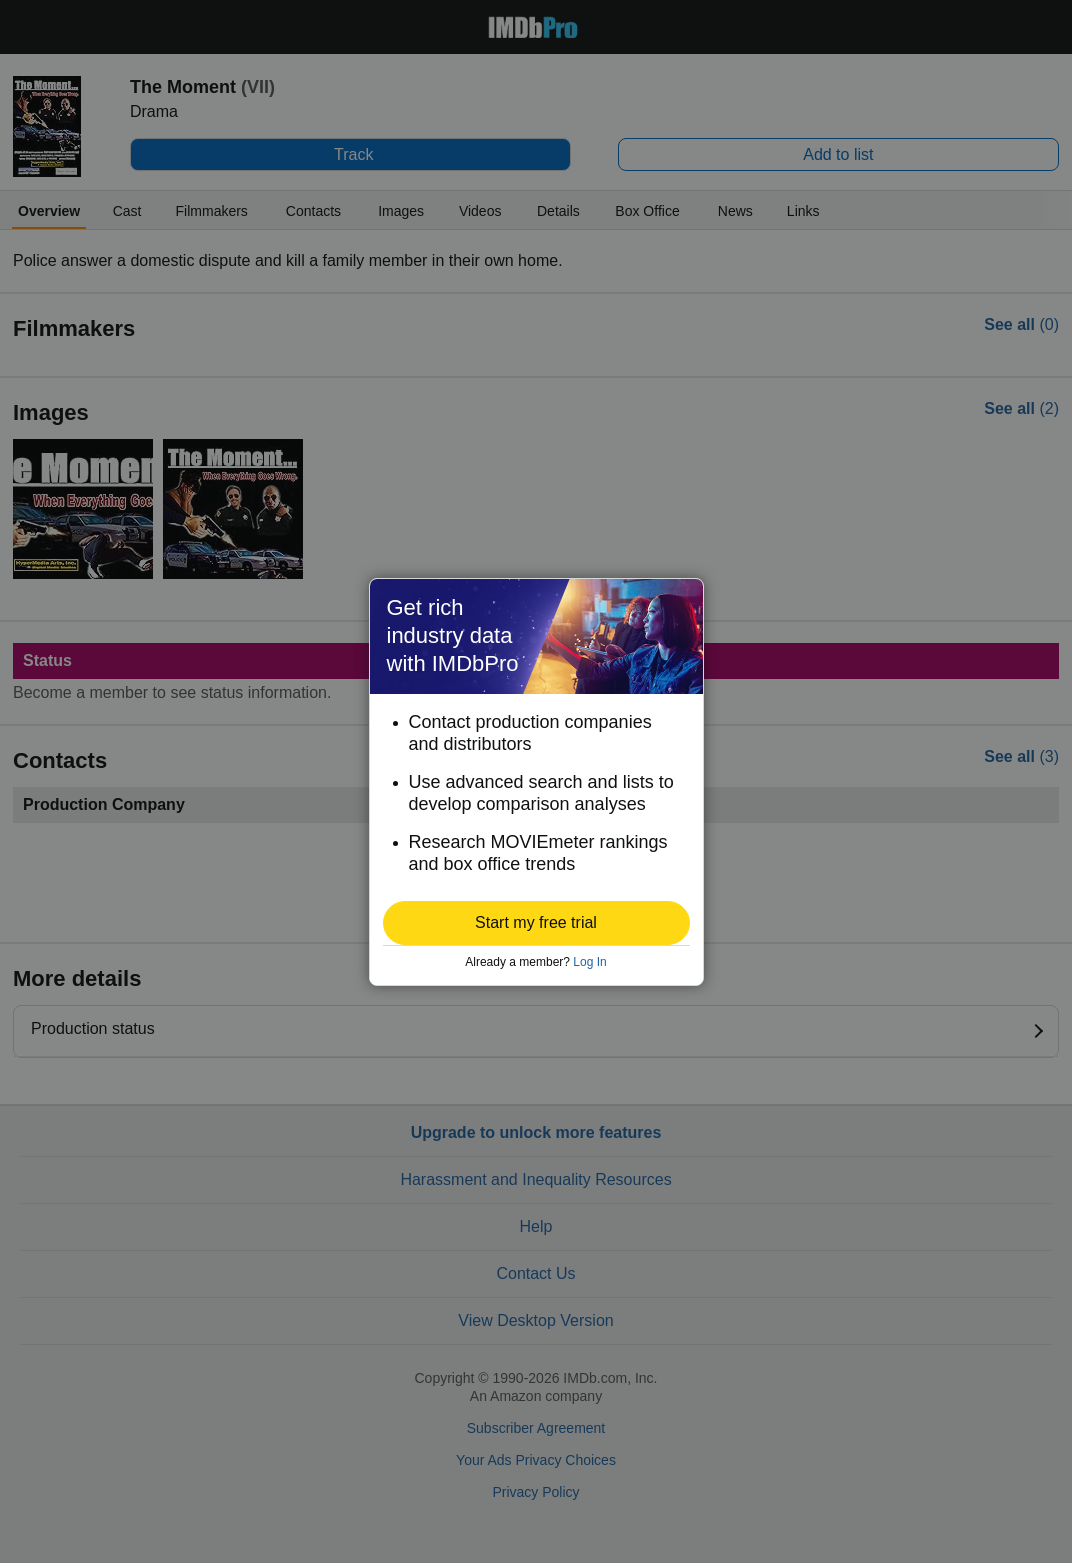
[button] (536, 923)
